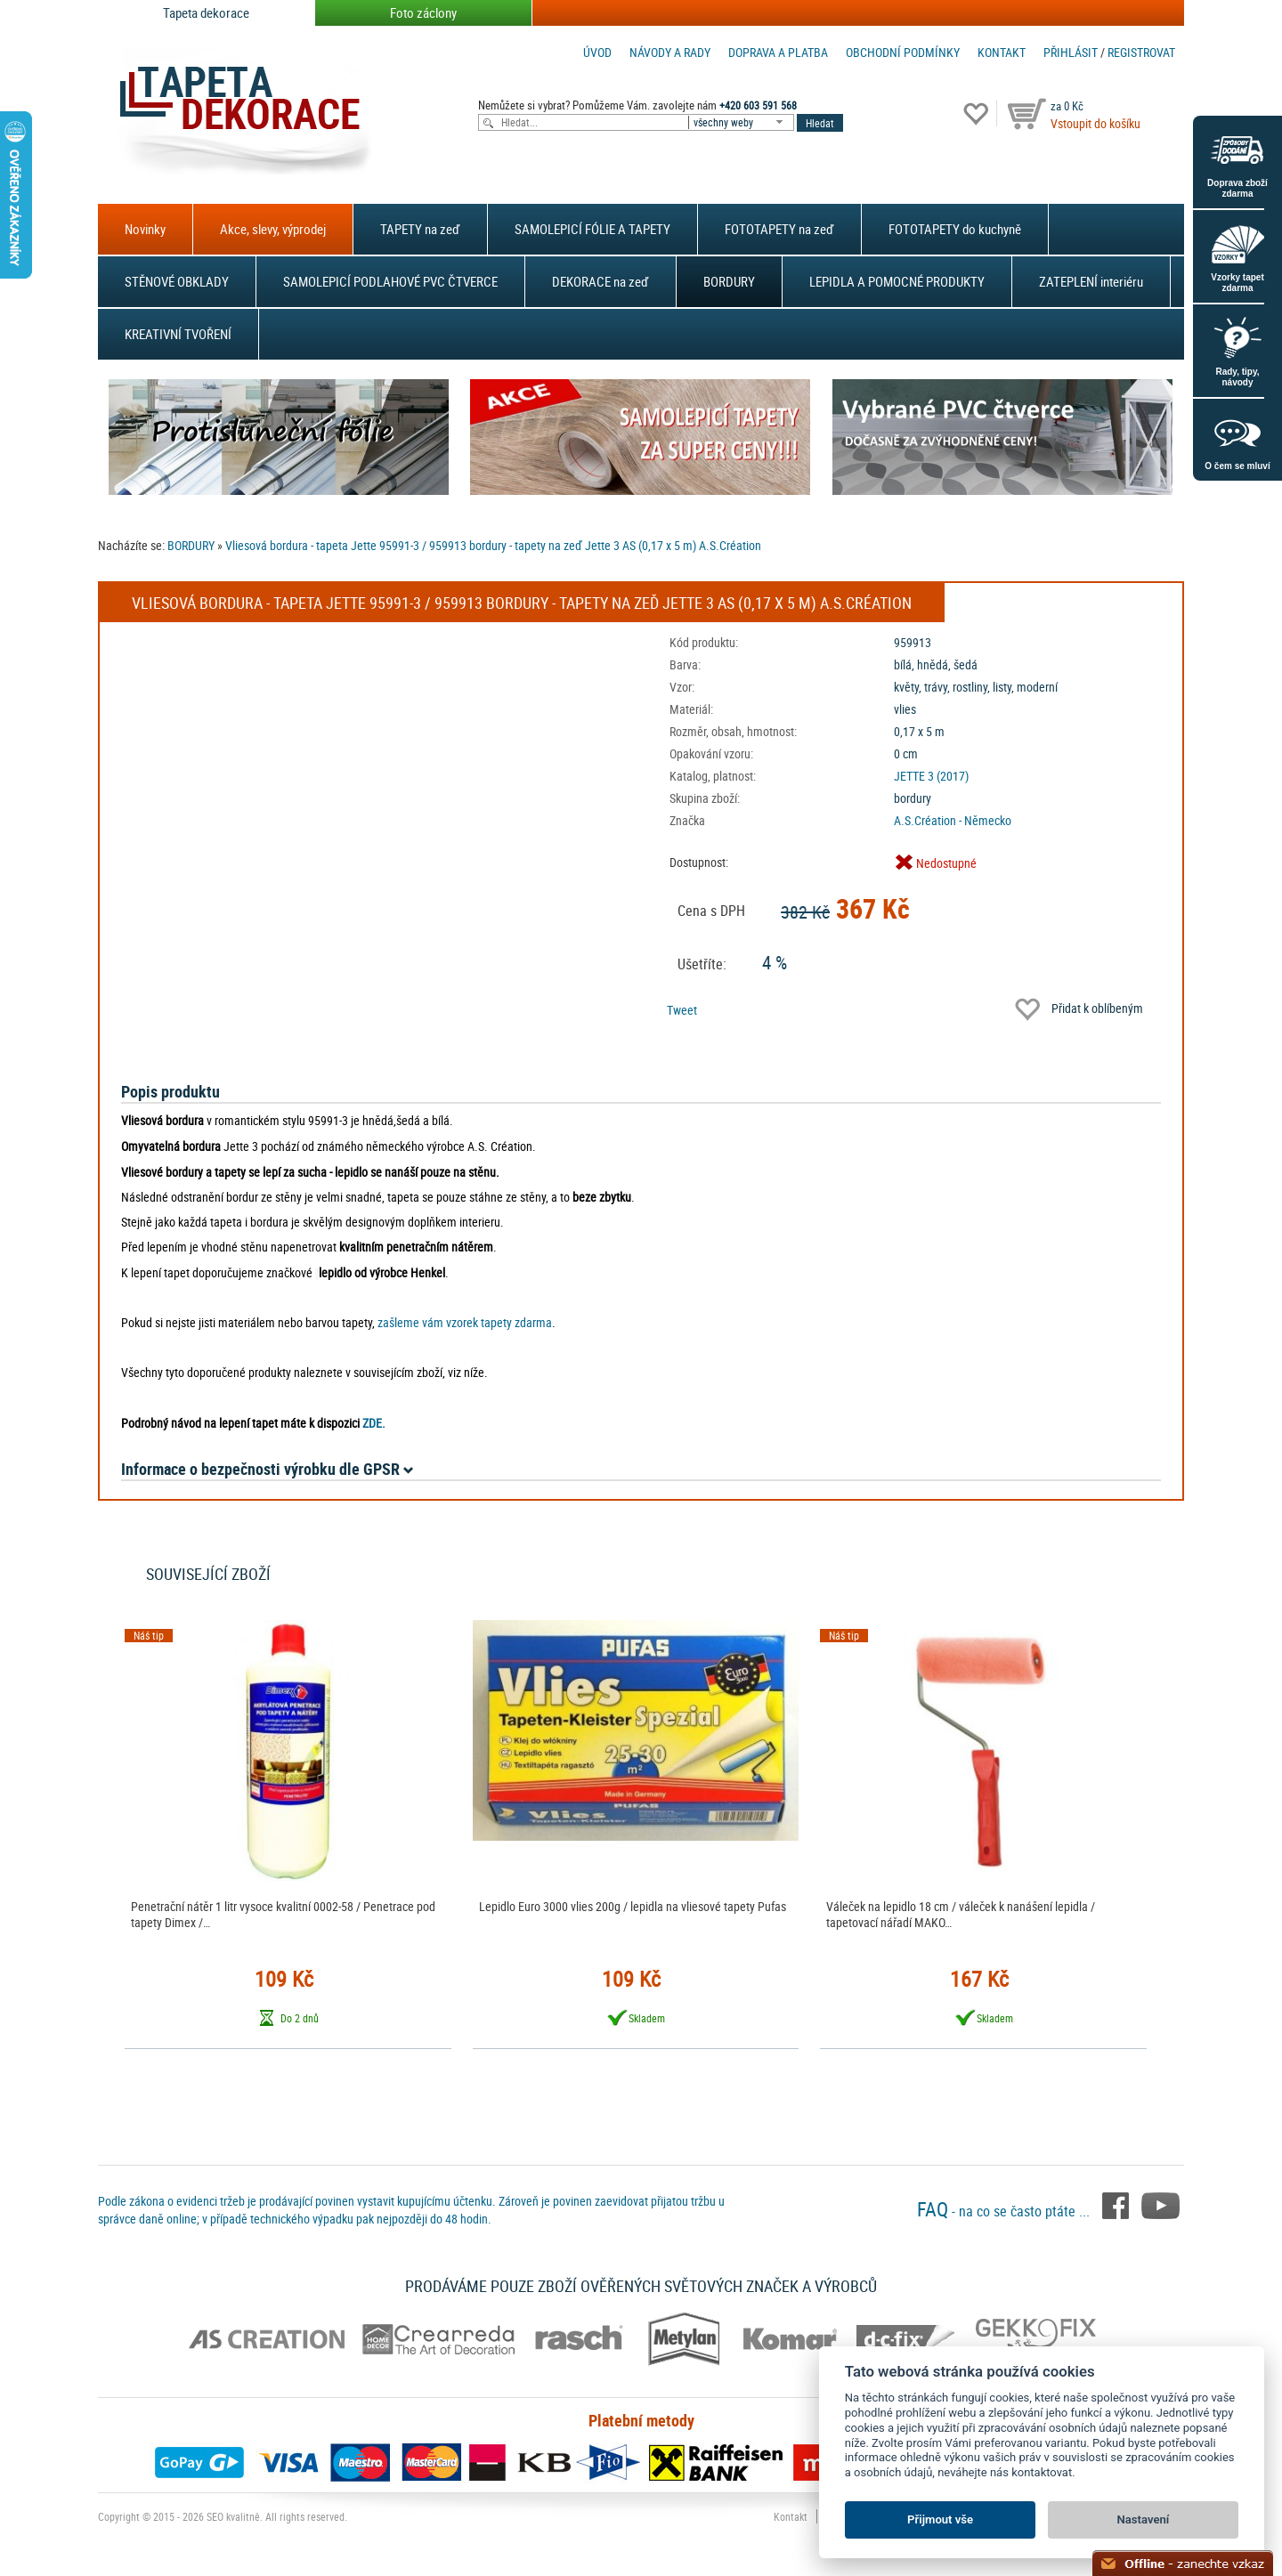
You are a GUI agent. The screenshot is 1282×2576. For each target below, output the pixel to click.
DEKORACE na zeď (600, 281)
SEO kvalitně (233, 2516)
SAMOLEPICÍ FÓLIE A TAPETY (592, 229)
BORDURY (729, 281)
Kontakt (1002, 52)
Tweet (682, 1009)
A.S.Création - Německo (952, 820)
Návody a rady (669, 52)
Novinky (145, 229)
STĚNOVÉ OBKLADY (177, 281)
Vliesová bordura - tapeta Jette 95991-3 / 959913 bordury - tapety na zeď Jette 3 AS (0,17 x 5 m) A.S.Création (493, 545)
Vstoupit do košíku (1095, 123)
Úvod (597, 52)
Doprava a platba (778, 52)
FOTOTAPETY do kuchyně (954, 229)
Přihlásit (1070, 52)
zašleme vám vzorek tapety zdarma (464, 1322)
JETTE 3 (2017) (931, 775)
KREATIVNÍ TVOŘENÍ (178, 334)
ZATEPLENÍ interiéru (1091, 281)
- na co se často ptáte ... (1005, 2211)
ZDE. (373, 1422)
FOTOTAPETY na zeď (779, 229)
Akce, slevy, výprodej (273, 229)
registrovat (1141, 52)
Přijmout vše (940, 2519)
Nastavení (1143, 2519)
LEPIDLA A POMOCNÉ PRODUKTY (897, 281)
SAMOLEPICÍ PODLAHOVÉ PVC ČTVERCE (390, 281)
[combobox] (742, 122)
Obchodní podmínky (903, 52)
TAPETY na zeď (420, 229)
